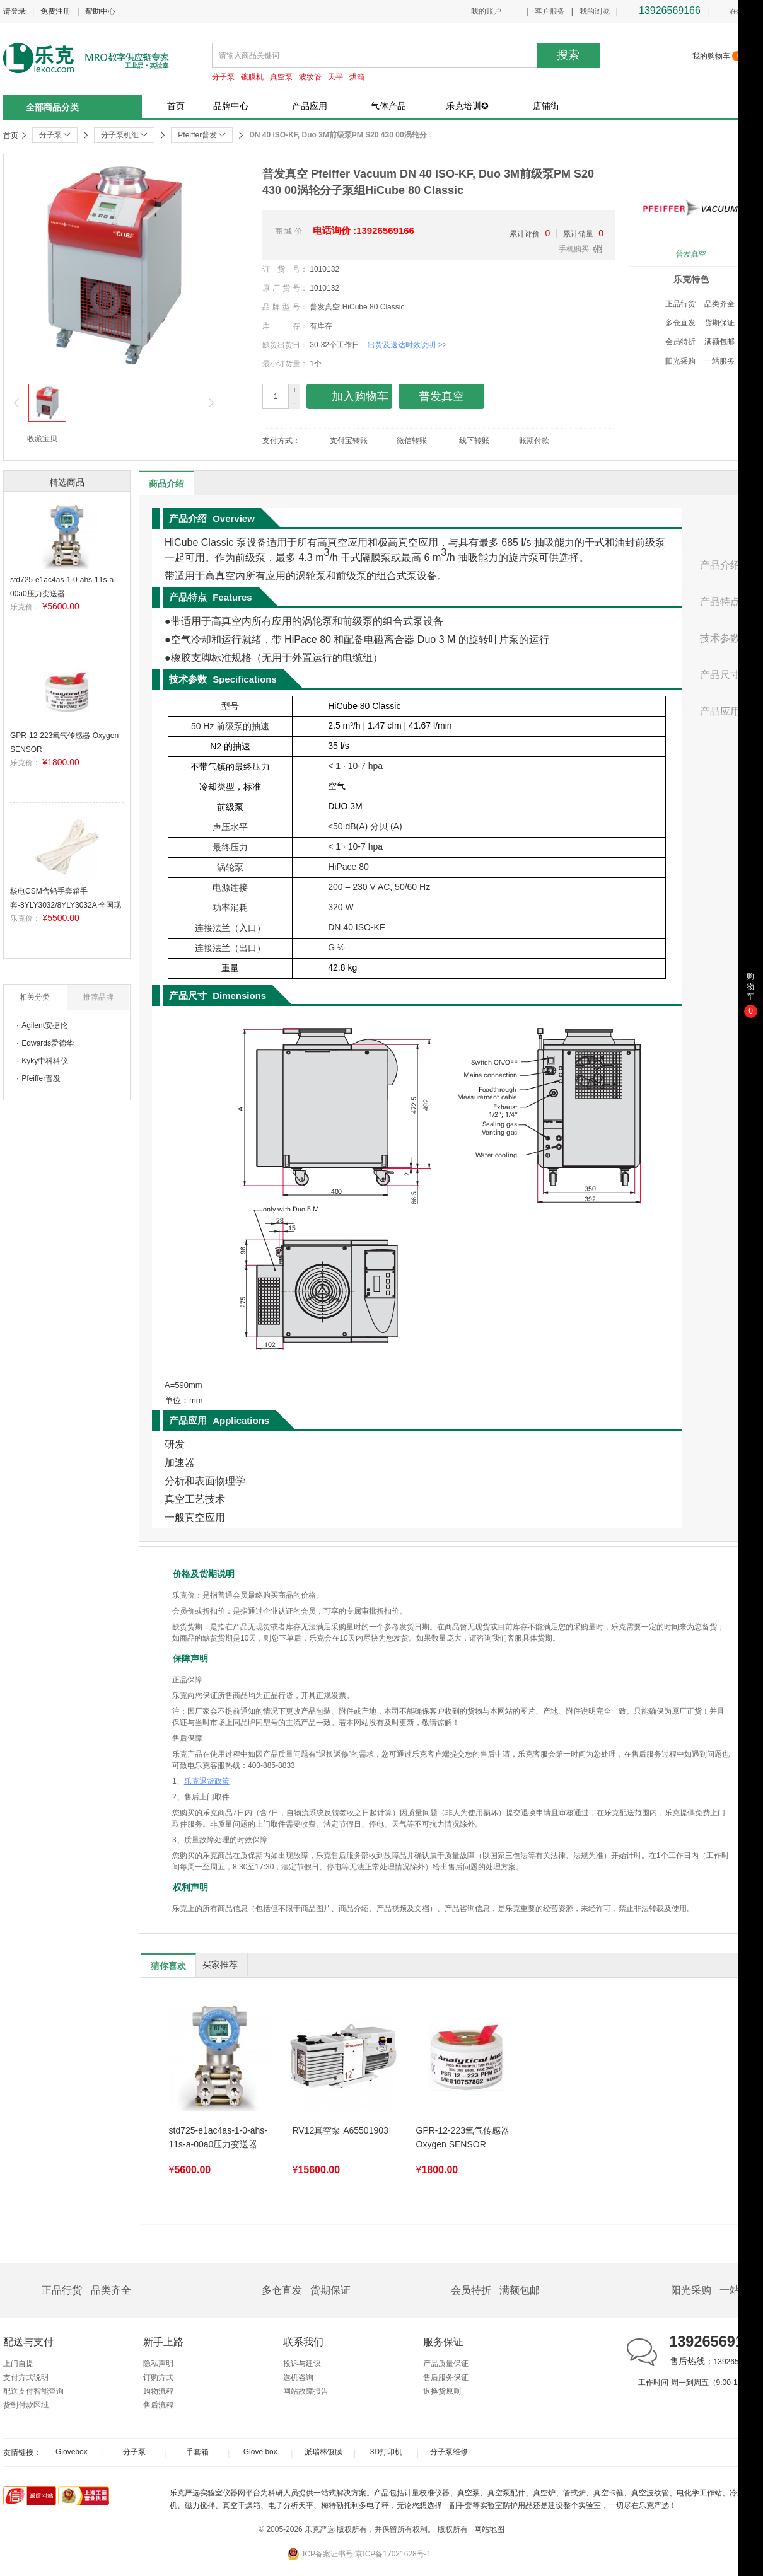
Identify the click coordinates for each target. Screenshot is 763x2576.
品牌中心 (230, 106)
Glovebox (71, 2452)
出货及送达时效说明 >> (407, 344)
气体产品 (388, 106)
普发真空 (691, 254)
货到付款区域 (26, 2405)
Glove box (260, 2452)
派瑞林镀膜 (323, 2452)
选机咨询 (298, 2377)
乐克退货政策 (207, 1781)
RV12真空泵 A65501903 (340, 2130)
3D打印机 (386, 2452)
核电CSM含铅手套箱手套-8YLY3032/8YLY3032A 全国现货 (65, 905)
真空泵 (281, 76)
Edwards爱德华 (47, 1043)
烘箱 (356, 76)
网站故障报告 (306, 2391)
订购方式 (158, 2377)
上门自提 (18, 2363)
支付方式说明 (26, 2377)
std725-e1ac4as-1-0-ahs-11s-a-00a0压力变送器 (218, 2137)
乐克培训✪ (467, 106)
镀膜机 (252, 76)
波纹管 (310, 76)
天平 (335, 76)
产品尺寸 (720, 674)
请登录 (14, 11)
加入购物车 (349, 397)
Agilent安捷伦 (44, 1025)
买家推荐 (220, 1965)
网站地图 (489, 2529)
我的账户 (486, 11)
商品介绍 (166, 483)
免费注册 (55, 11)
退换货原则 (442, 2391)
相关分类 (35, 997)
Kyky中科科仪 (44, 1060)
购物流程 (158, 2391)
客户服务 (550, 11)
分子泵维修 (449, 2452)
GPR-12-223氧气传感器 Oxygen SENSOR (463, 2137)
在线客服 (737, 12)
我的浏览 (595, 11)
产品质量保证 (446, 2363)
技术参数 (720, 638)
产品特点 (720, 601)
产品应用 (309, 106)
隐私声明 (158, 2363)
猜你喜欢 (168, 1966)
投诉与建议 (302, 2363)
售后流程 (158, 2405)
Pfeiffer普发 (41, 1078)
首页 (176, 106)
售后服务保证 (446, 2377)
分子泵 (223, 76)
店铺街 (546, 106)
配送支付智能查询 (33, 2391)
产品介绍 (720, 565)
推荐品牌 (98, 997)
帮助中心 (100, 11)
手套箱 (197, 2452)
